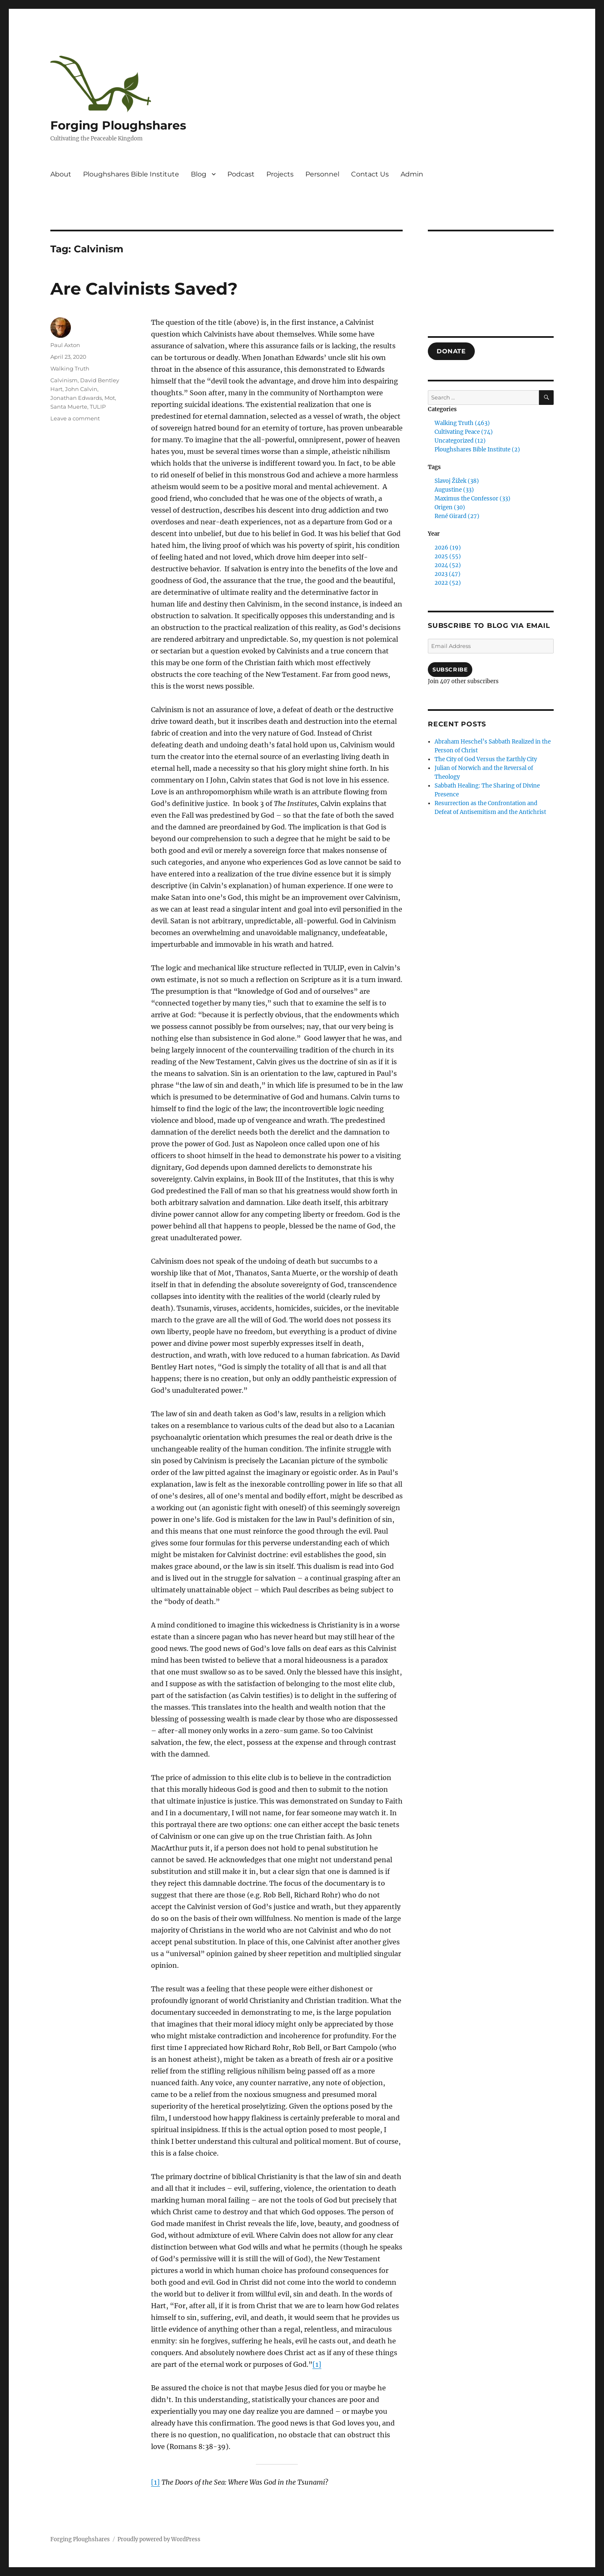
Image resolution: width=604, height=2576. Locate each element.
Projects (280, 174)
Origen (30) (450, 507)
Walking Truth (69, 368)
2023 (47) (448, 574)
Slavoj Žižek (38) (457, 481)
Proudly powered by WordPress (158, 2539)
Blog (198, 174)
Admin (412, 174)
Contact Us (370, 174)
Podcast (241, 174)
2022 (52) (448, 582)
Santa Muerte (68, 406)
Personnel (322, 174)
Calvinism (64, 380)
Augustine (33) (454, 489)
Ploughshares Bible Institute (131, 174)
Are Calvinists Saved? (144, 288)
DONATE (451, 351)
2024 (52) (448, 565)
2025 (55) (448, 556)
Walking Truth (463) (462, 423)
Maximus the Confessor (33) (472, 498)
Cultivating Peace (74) (464, 431)
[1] (316, 2364)
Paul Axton (65, 345)
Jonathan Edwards (76, 397)
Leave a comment (75, 418)
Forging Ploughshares (118, 125)
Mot (109, 397)
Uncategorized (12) (460, 440)
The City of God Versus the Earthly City (486, 759)
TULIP (98, 406)
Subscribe (450, 669)
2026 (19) (448, 547)
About (60, 174)
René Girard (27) (457, 516)
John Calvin (81, 389)
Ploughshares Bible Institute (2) (477, 449)
